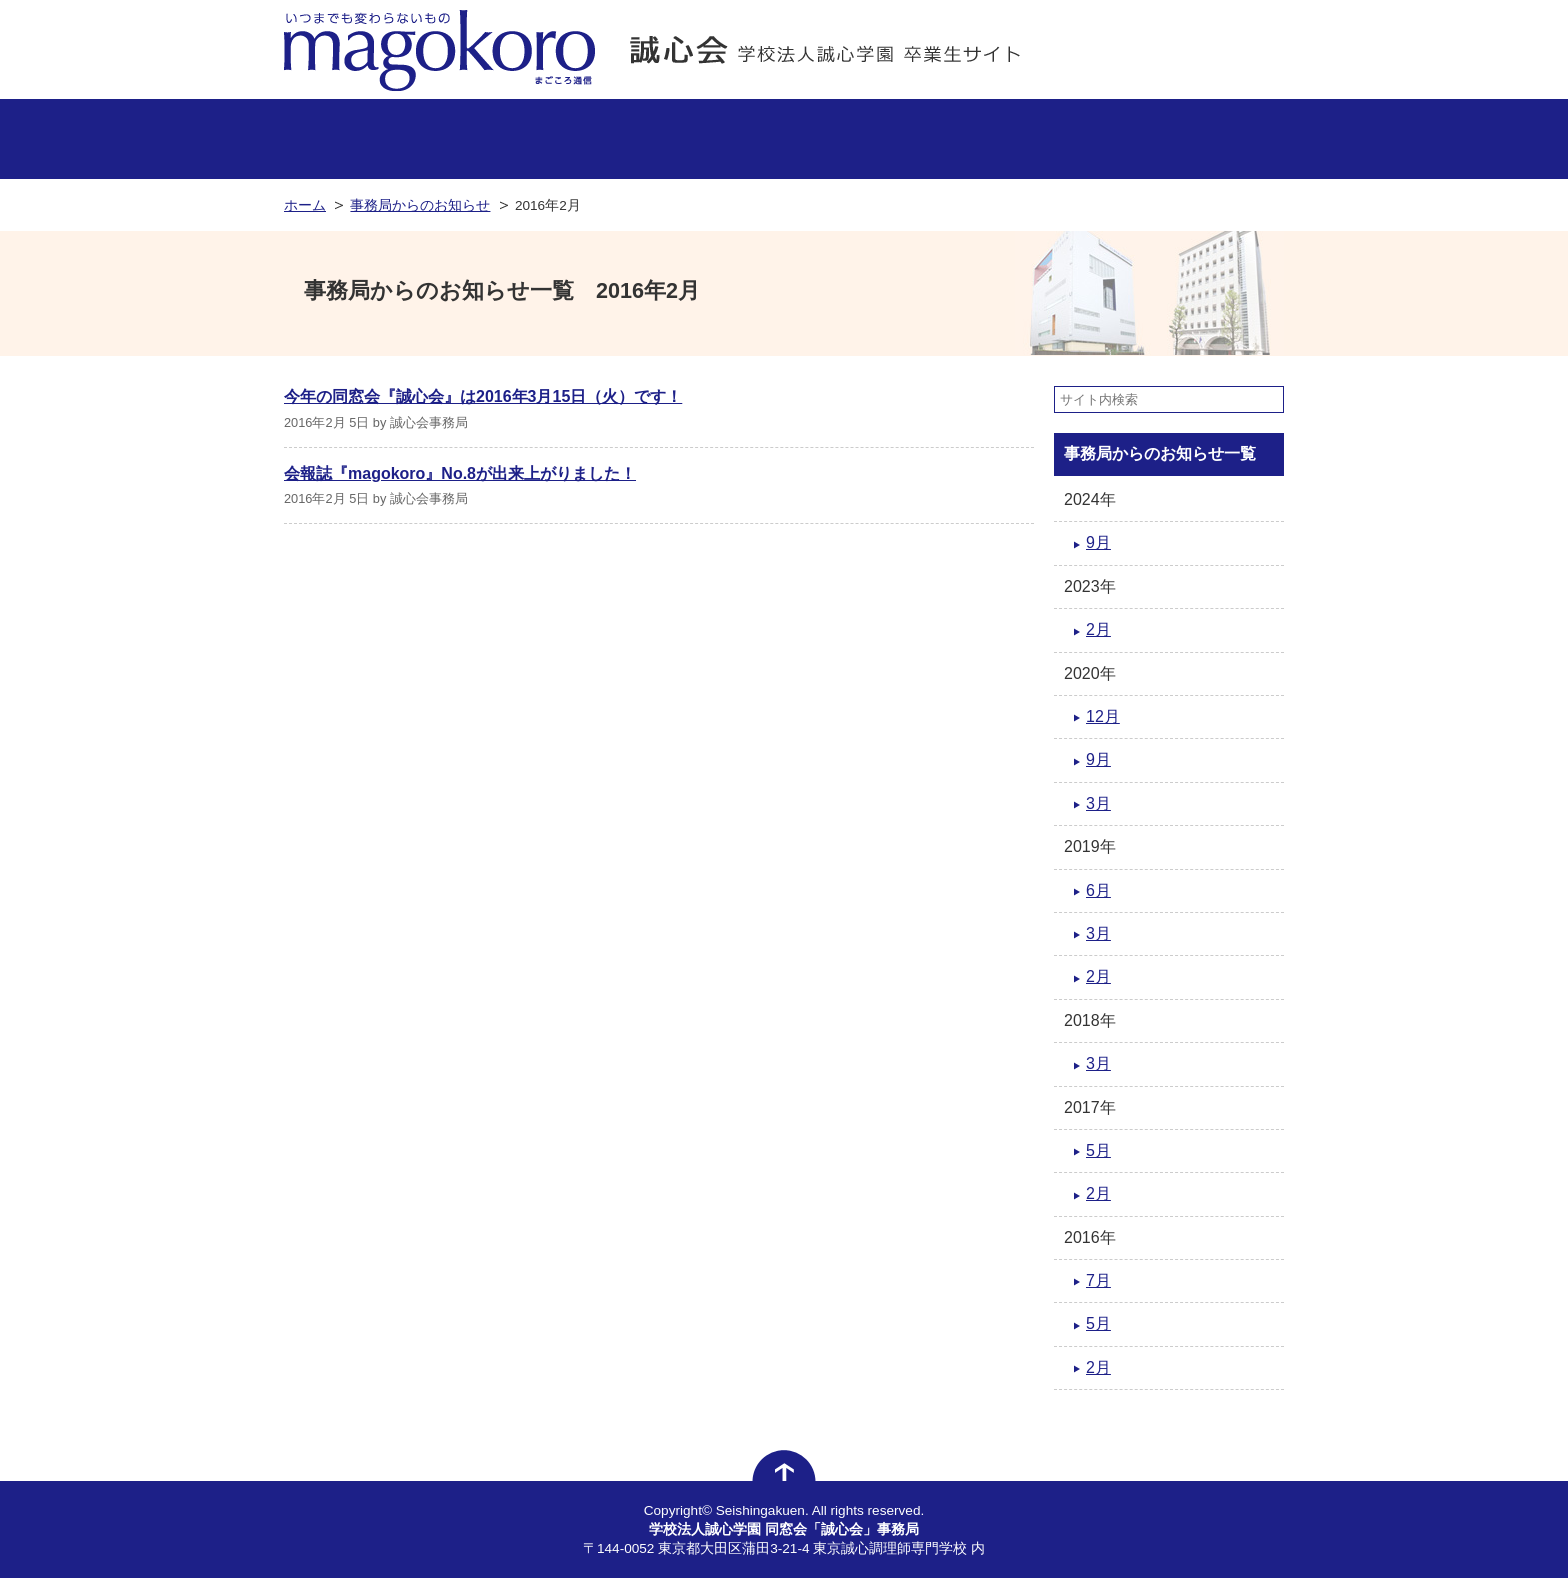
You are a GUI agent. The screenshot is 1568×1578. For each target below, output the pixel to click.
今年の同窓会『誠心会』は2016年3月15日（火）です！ (483, 396)
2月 (1098, 629)
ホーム (305, 205)
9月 (1098, 542)
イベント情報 (784, 139)
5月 (1098, 1150)
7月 (1098, 1280)
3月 (1098, 803)
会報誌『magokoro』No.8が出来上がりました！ (460, 473)
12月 (1103, 716)
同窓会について (927, 139)
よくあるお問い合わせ (1070, 139)
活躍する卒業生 (641, 139)
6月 (1098, 890)
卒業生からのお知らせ (1213, 139)
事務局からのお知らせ (355, 139)
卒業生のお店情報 (498, 139)
